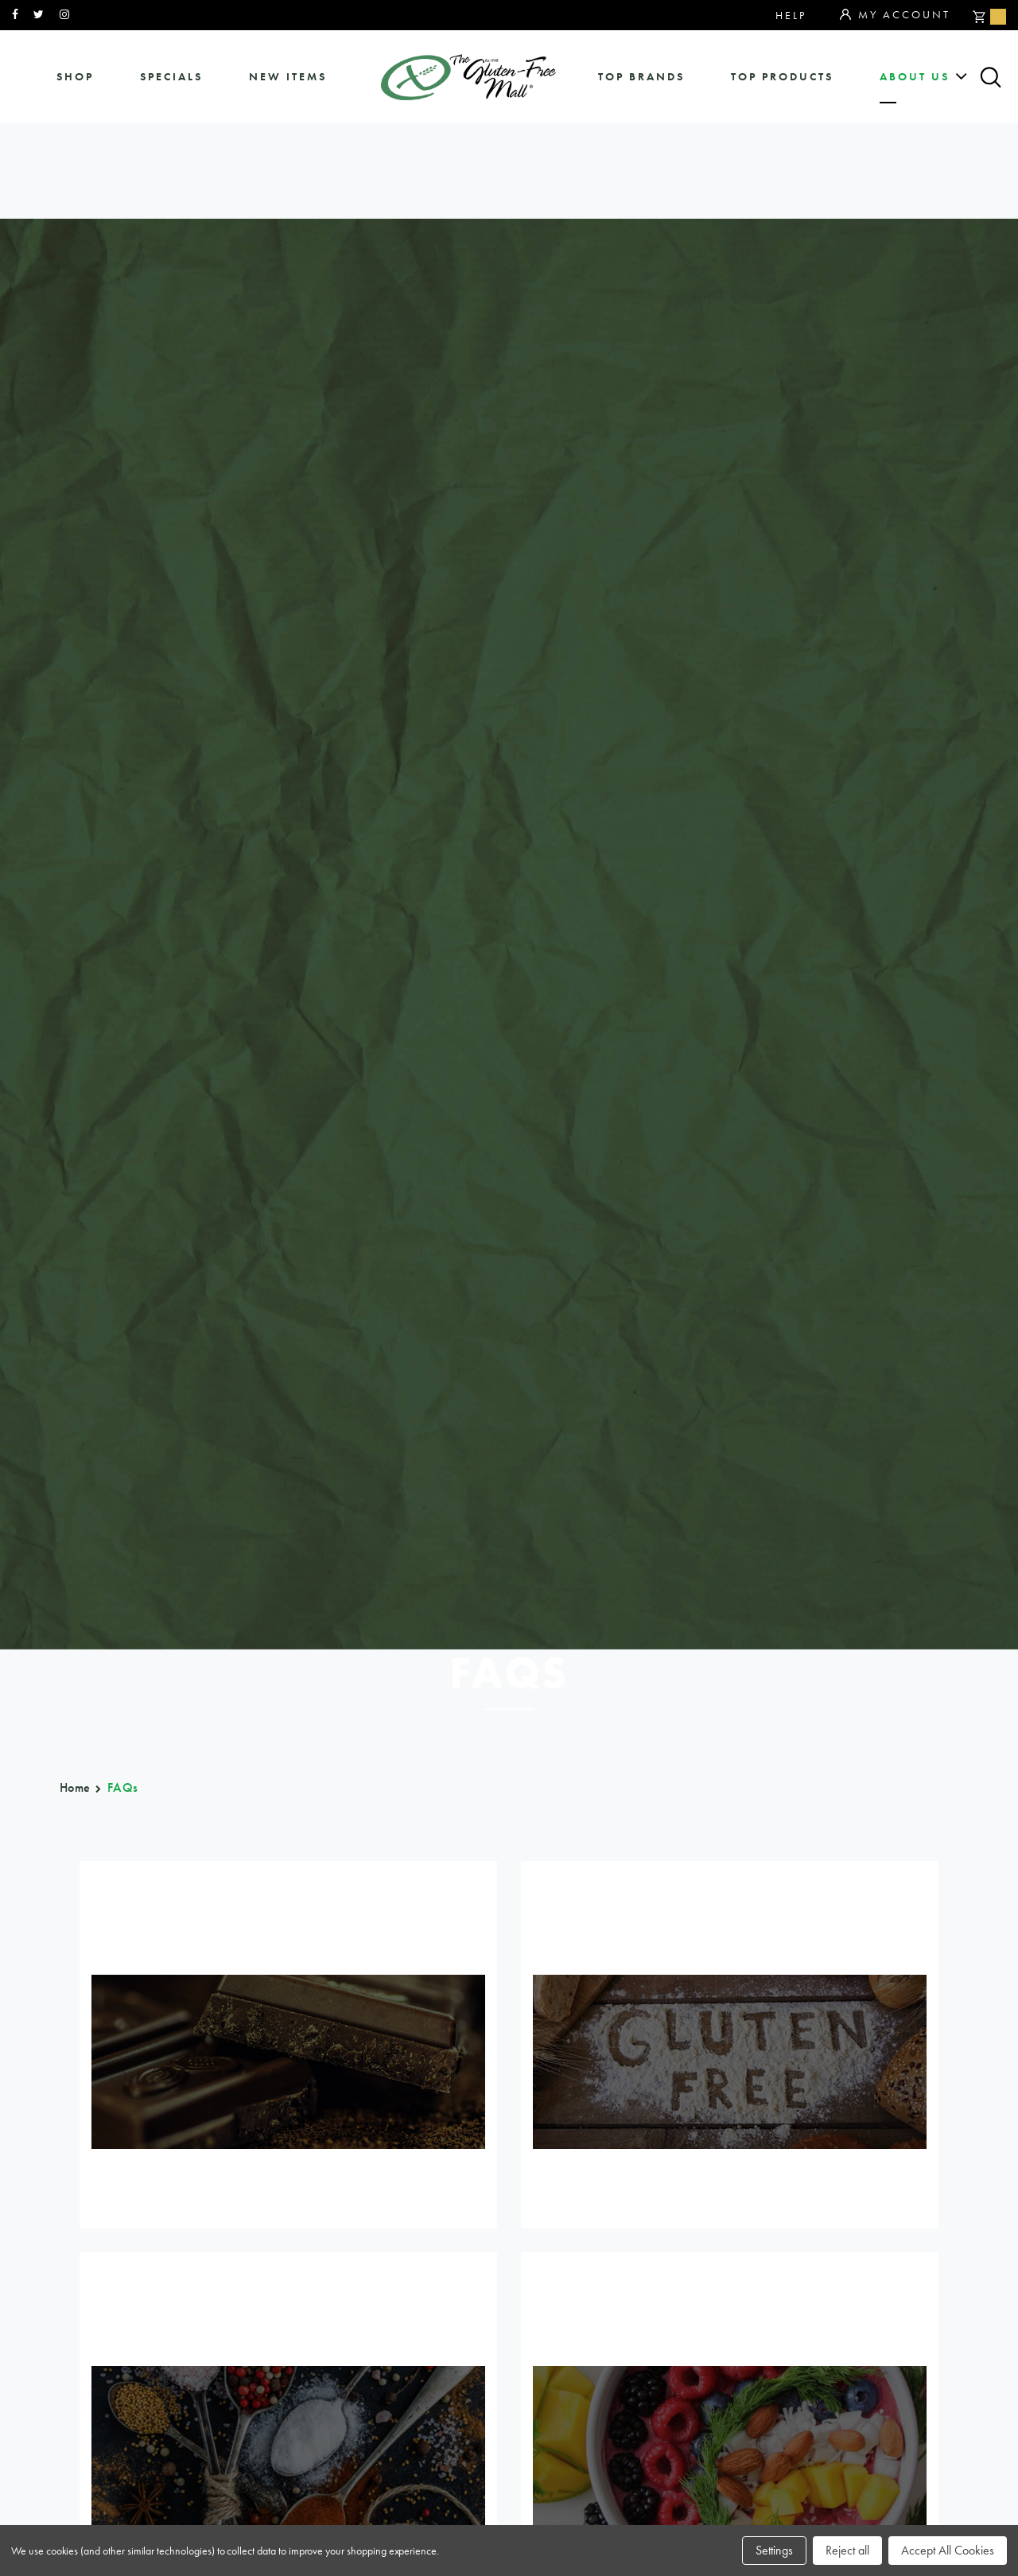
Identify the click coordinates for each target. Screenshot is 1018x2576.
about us (915, 77)
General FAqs (288, 2045)
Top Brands (641, 77)
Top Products (782, 77)
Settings (774, 2550)
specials (171, 77)
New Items (288, 77)
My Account (895, 15)
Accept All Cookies (947, 2550)
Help (790, 15)
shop (75, 77)
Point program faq (730, 2045)
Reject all (847, 2550)
